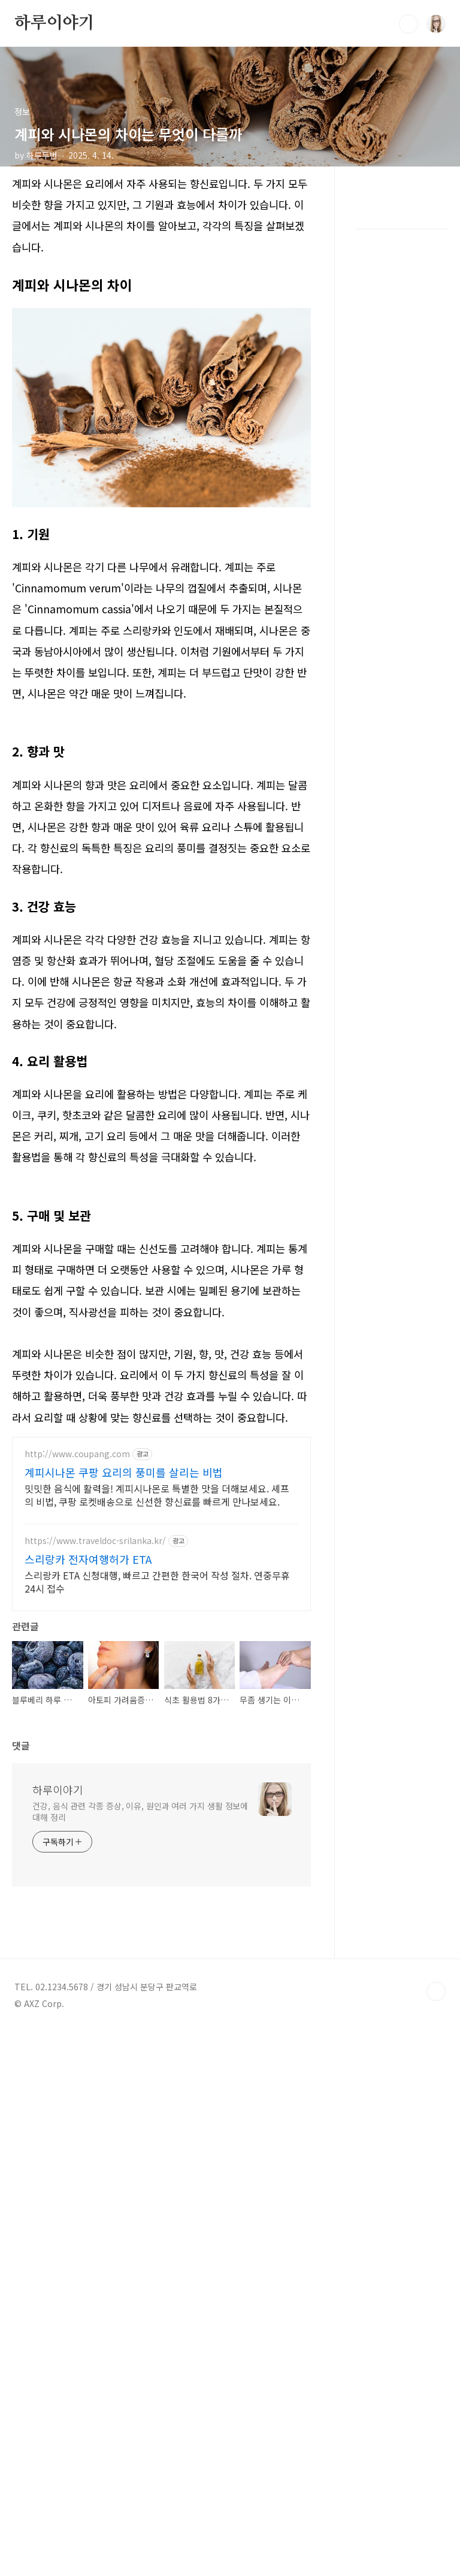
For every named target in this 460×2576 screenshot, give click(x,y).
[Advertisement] (161, 1273)
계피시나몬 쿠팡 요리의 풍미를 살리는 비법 (124, 1640)
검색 (408, 24)
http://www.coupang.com (77, 1622)
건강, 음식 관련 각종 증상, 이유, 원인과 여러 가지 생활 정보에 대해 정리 (140, 2188)
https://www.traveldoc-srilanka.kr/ (95, 1708)
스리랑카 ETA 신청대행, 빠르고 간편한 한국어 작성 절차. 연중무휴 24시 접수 (157, 1749)
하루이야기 (54, 23)
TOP (436, 2368)
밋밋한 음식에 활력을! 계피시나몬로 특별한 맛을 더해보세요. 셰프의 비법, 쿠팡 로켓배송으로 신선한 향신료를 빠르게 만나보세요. (157, 1662)
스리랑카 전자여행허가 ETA (88, 1727)
